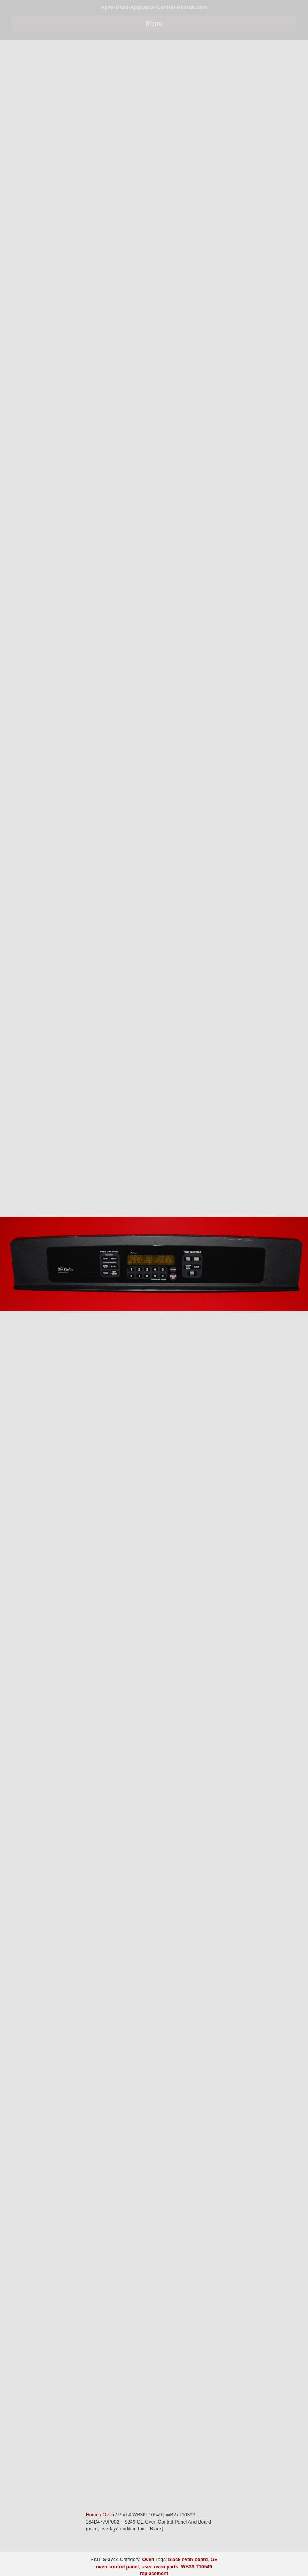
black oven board (188, 2559)
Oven (148, 2559)
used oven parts (160, 2567)
